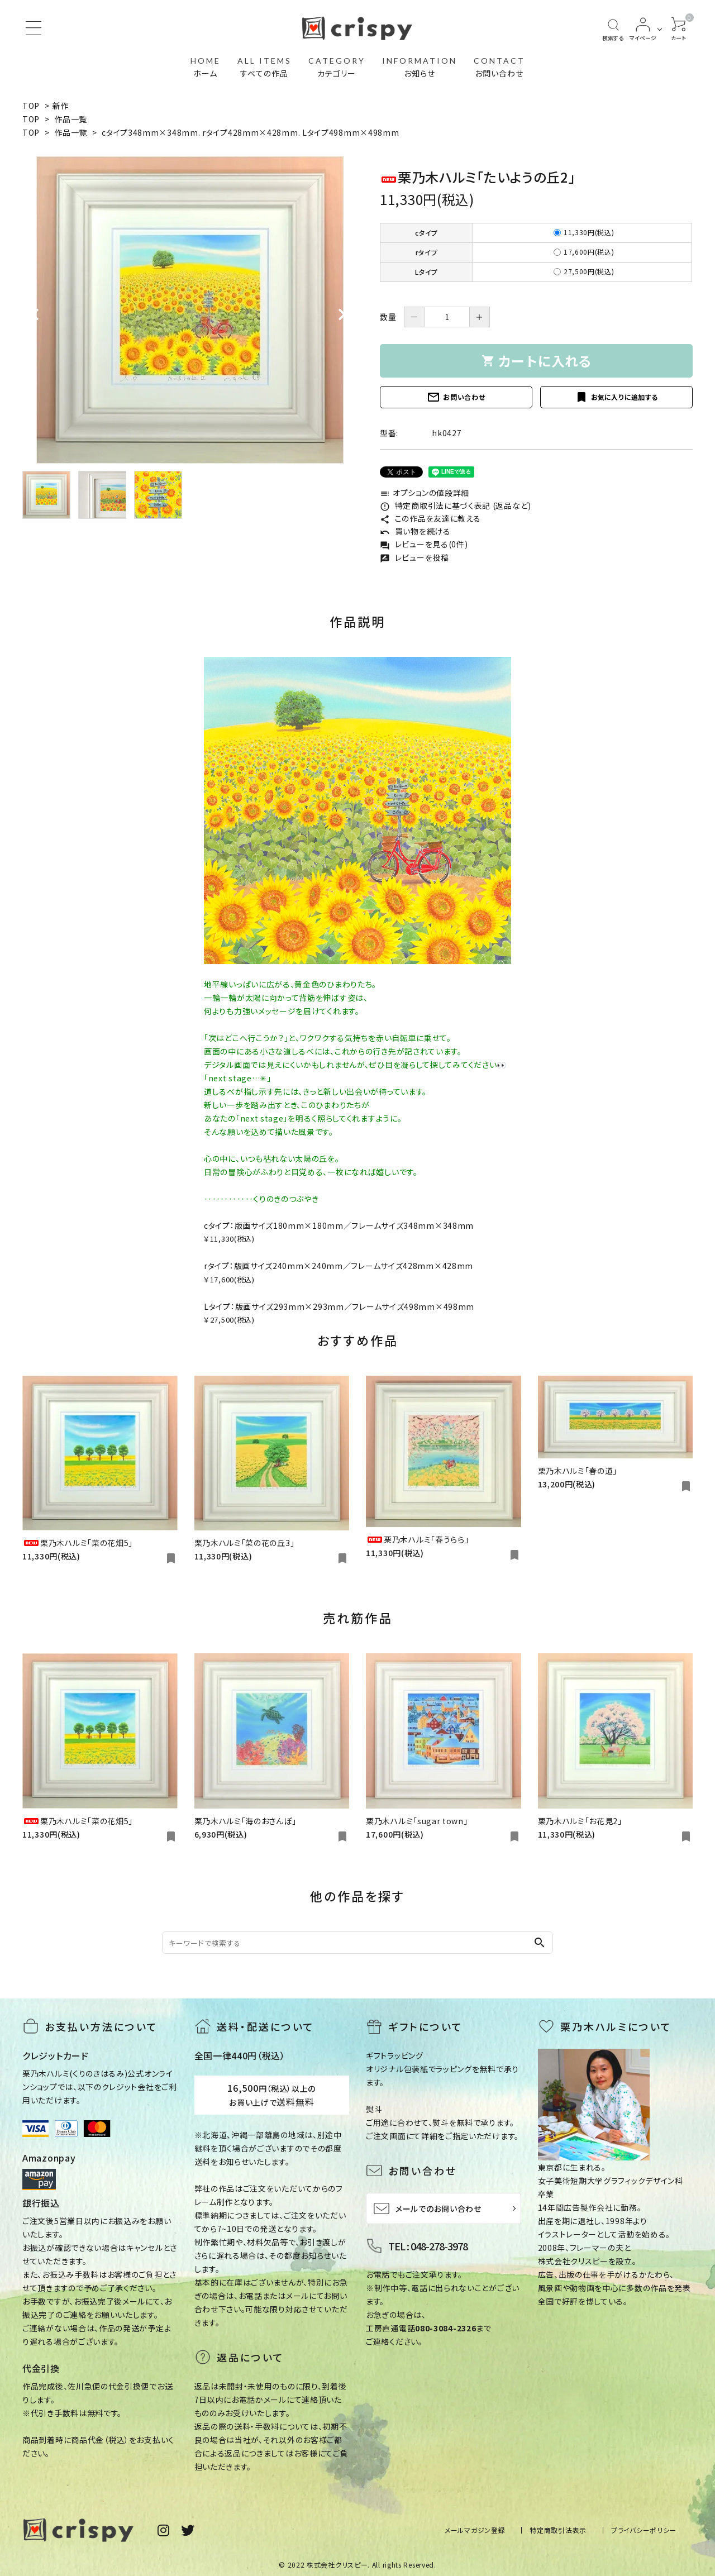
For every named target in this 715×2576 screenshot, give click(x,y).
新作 (61, 105)
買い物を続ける (415, 531)
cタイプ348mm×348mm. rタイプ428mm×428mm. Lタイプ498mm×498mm (250, 132)
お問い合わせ (456, 397)
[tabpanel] (190, 310)
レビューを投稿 (414, 557)
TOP (31, 105)
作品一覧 (70, 119)
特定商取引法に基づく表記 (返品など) (455, 505)
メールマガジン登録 (475, 2530)
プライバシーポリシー (643, 2530)
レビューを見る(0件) (424, 544)
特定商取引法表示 (558, 2530)
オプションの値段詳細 (424, 492)
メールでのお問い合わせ (427, 2208)
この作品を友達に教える (430, 518)
